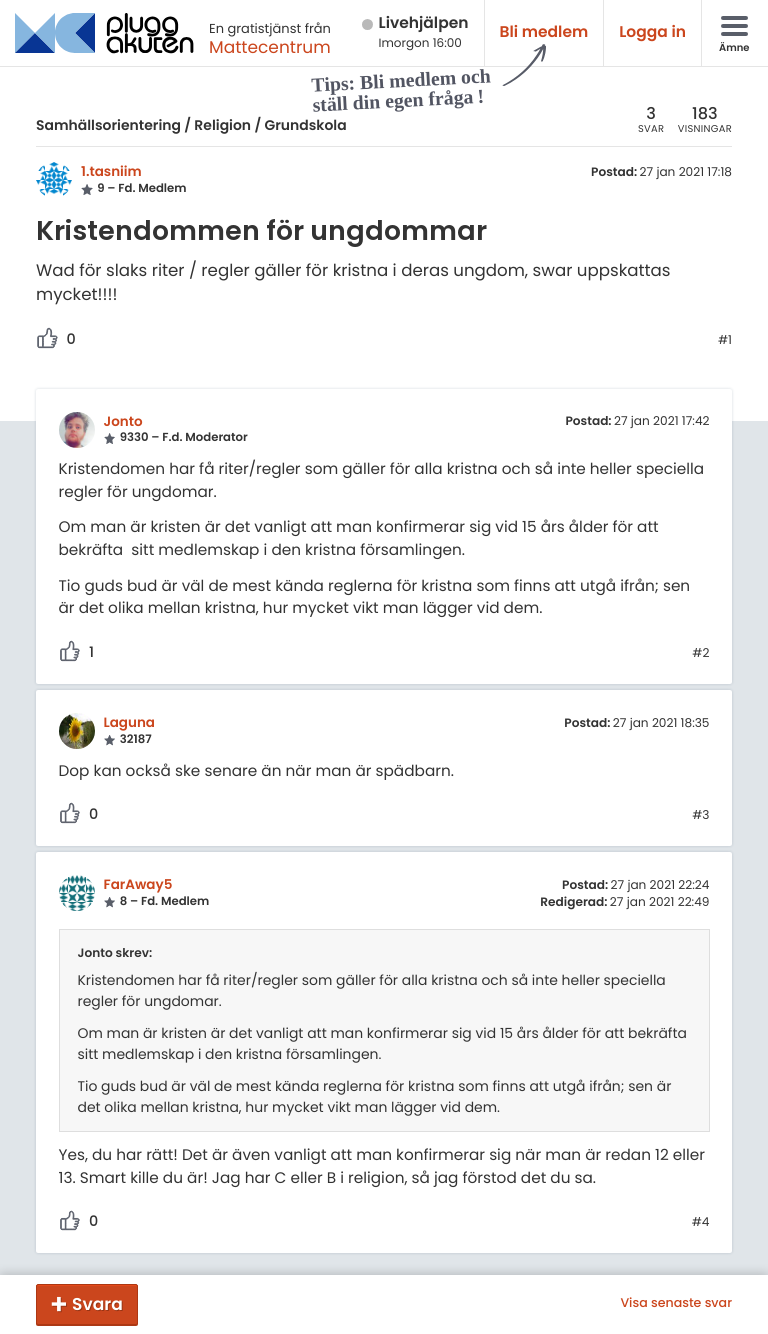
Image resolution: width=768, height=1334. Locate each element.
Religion (222, 125)
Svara (97, 1304)
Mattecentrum (270, 47)
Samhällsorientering (108, 125)
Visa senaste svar (676, 1304)
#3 (700, 816)
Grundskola (306, 125)
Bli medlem (544, 32)
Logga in (652, 32)
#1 (725, 341)
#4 (701, 1223)
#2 (700, 654)
